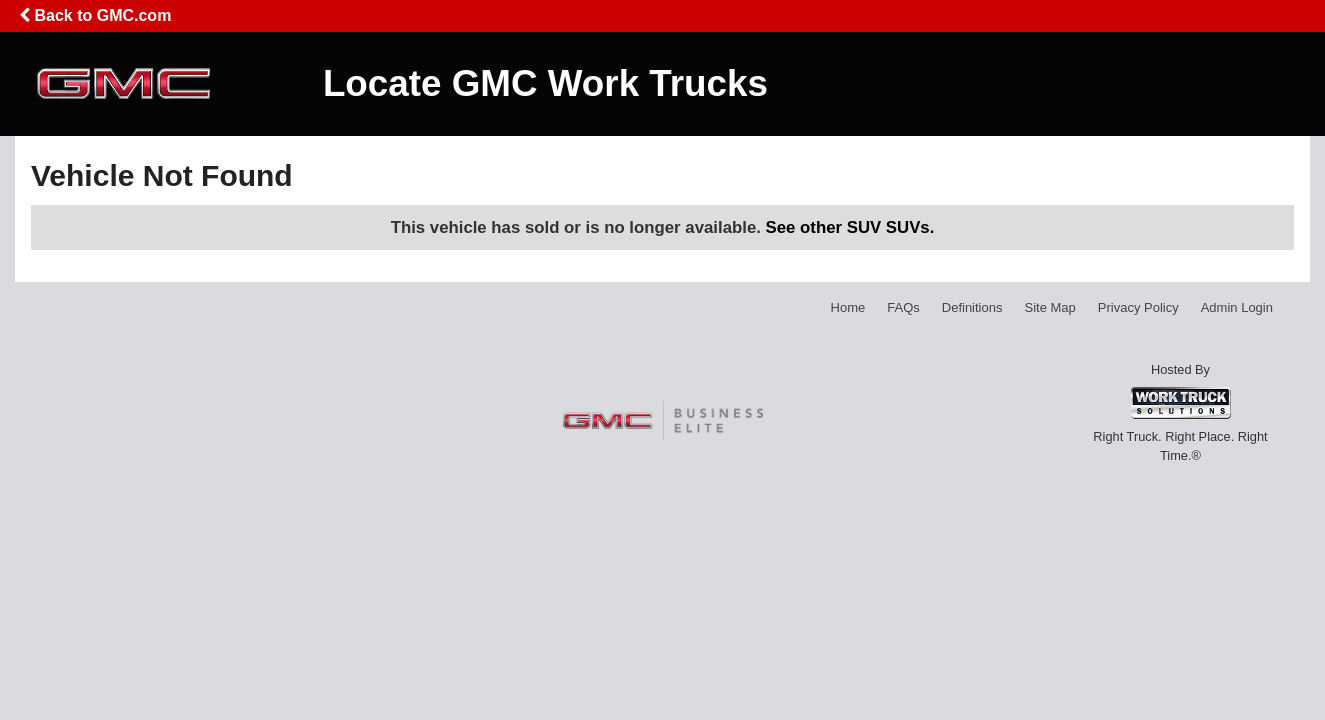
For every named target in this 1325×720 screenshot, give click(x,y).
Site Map (1049, 307)
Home (848, 307)
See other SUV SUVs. (850, 227)
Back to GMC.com (95, 15)
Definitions (972, 307)
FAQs (903, 307)
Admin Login (1237, 307)
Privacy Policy (1138, 307)
